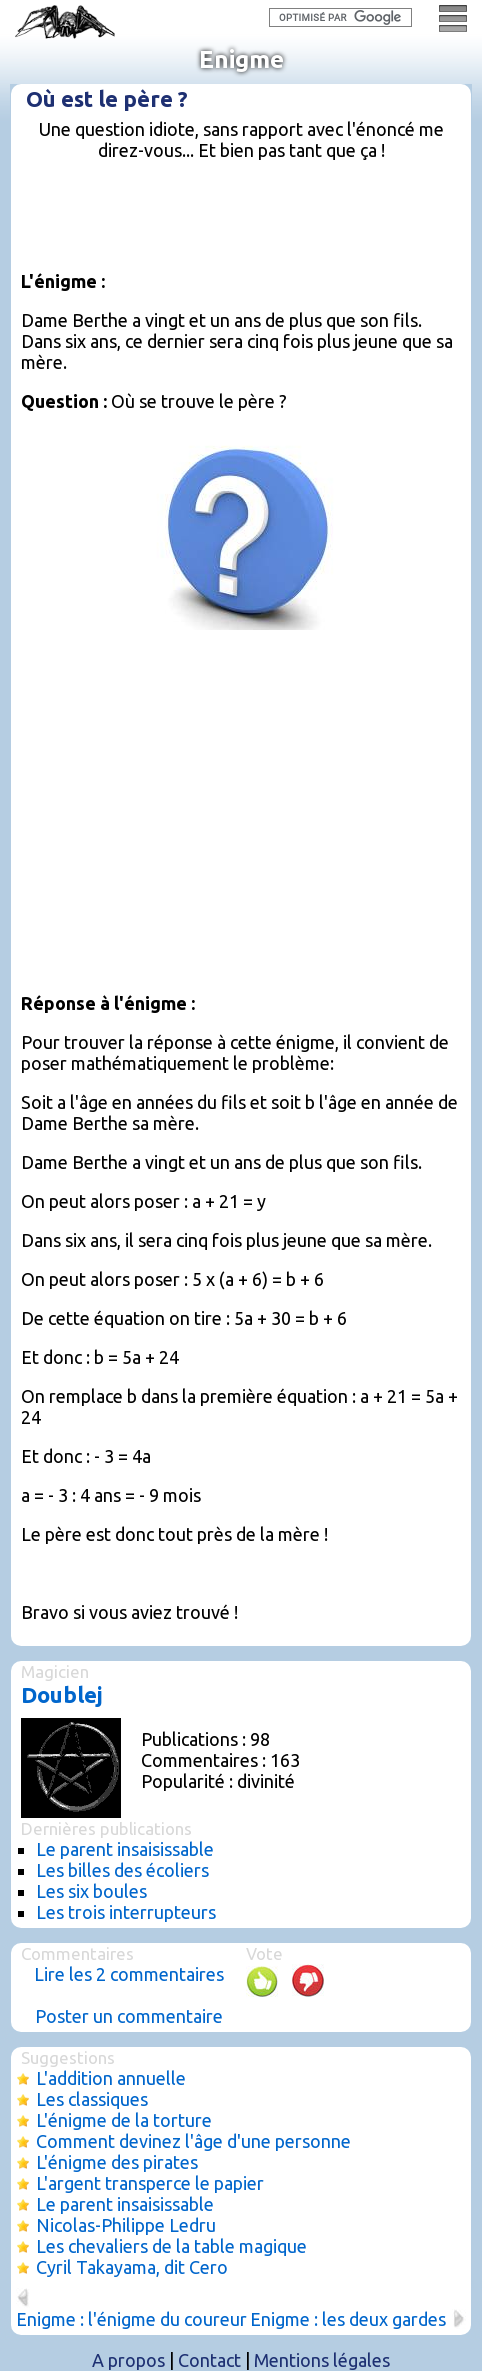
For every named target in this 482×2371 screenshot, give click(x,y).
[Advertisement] (251, 224)
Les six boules (91, 1891)
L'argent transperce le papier (150, 2183)
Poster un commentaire (129, 2016)
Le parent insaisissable (125, 1849)
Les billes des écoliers (122, 1870)
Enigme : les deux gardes (348, 2319)
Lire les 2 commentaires (129, 1974)
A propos (128, 2360)
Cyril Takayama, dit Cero (132, 2267)
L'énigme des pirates (117, 2162)
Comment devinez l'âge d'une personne (193, 2141)
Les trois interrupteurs (126, 1912)
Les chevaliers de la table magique (171, 2246)
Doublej (62, 1694)
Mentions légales (322, 2360)
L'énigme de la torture (124, 2120)
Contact (209, 2360)
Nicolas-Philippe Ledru (126, 2225)
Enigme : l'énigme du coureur (131, 2319)
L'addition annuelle (111, 2078)
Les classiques (92, 2099)
